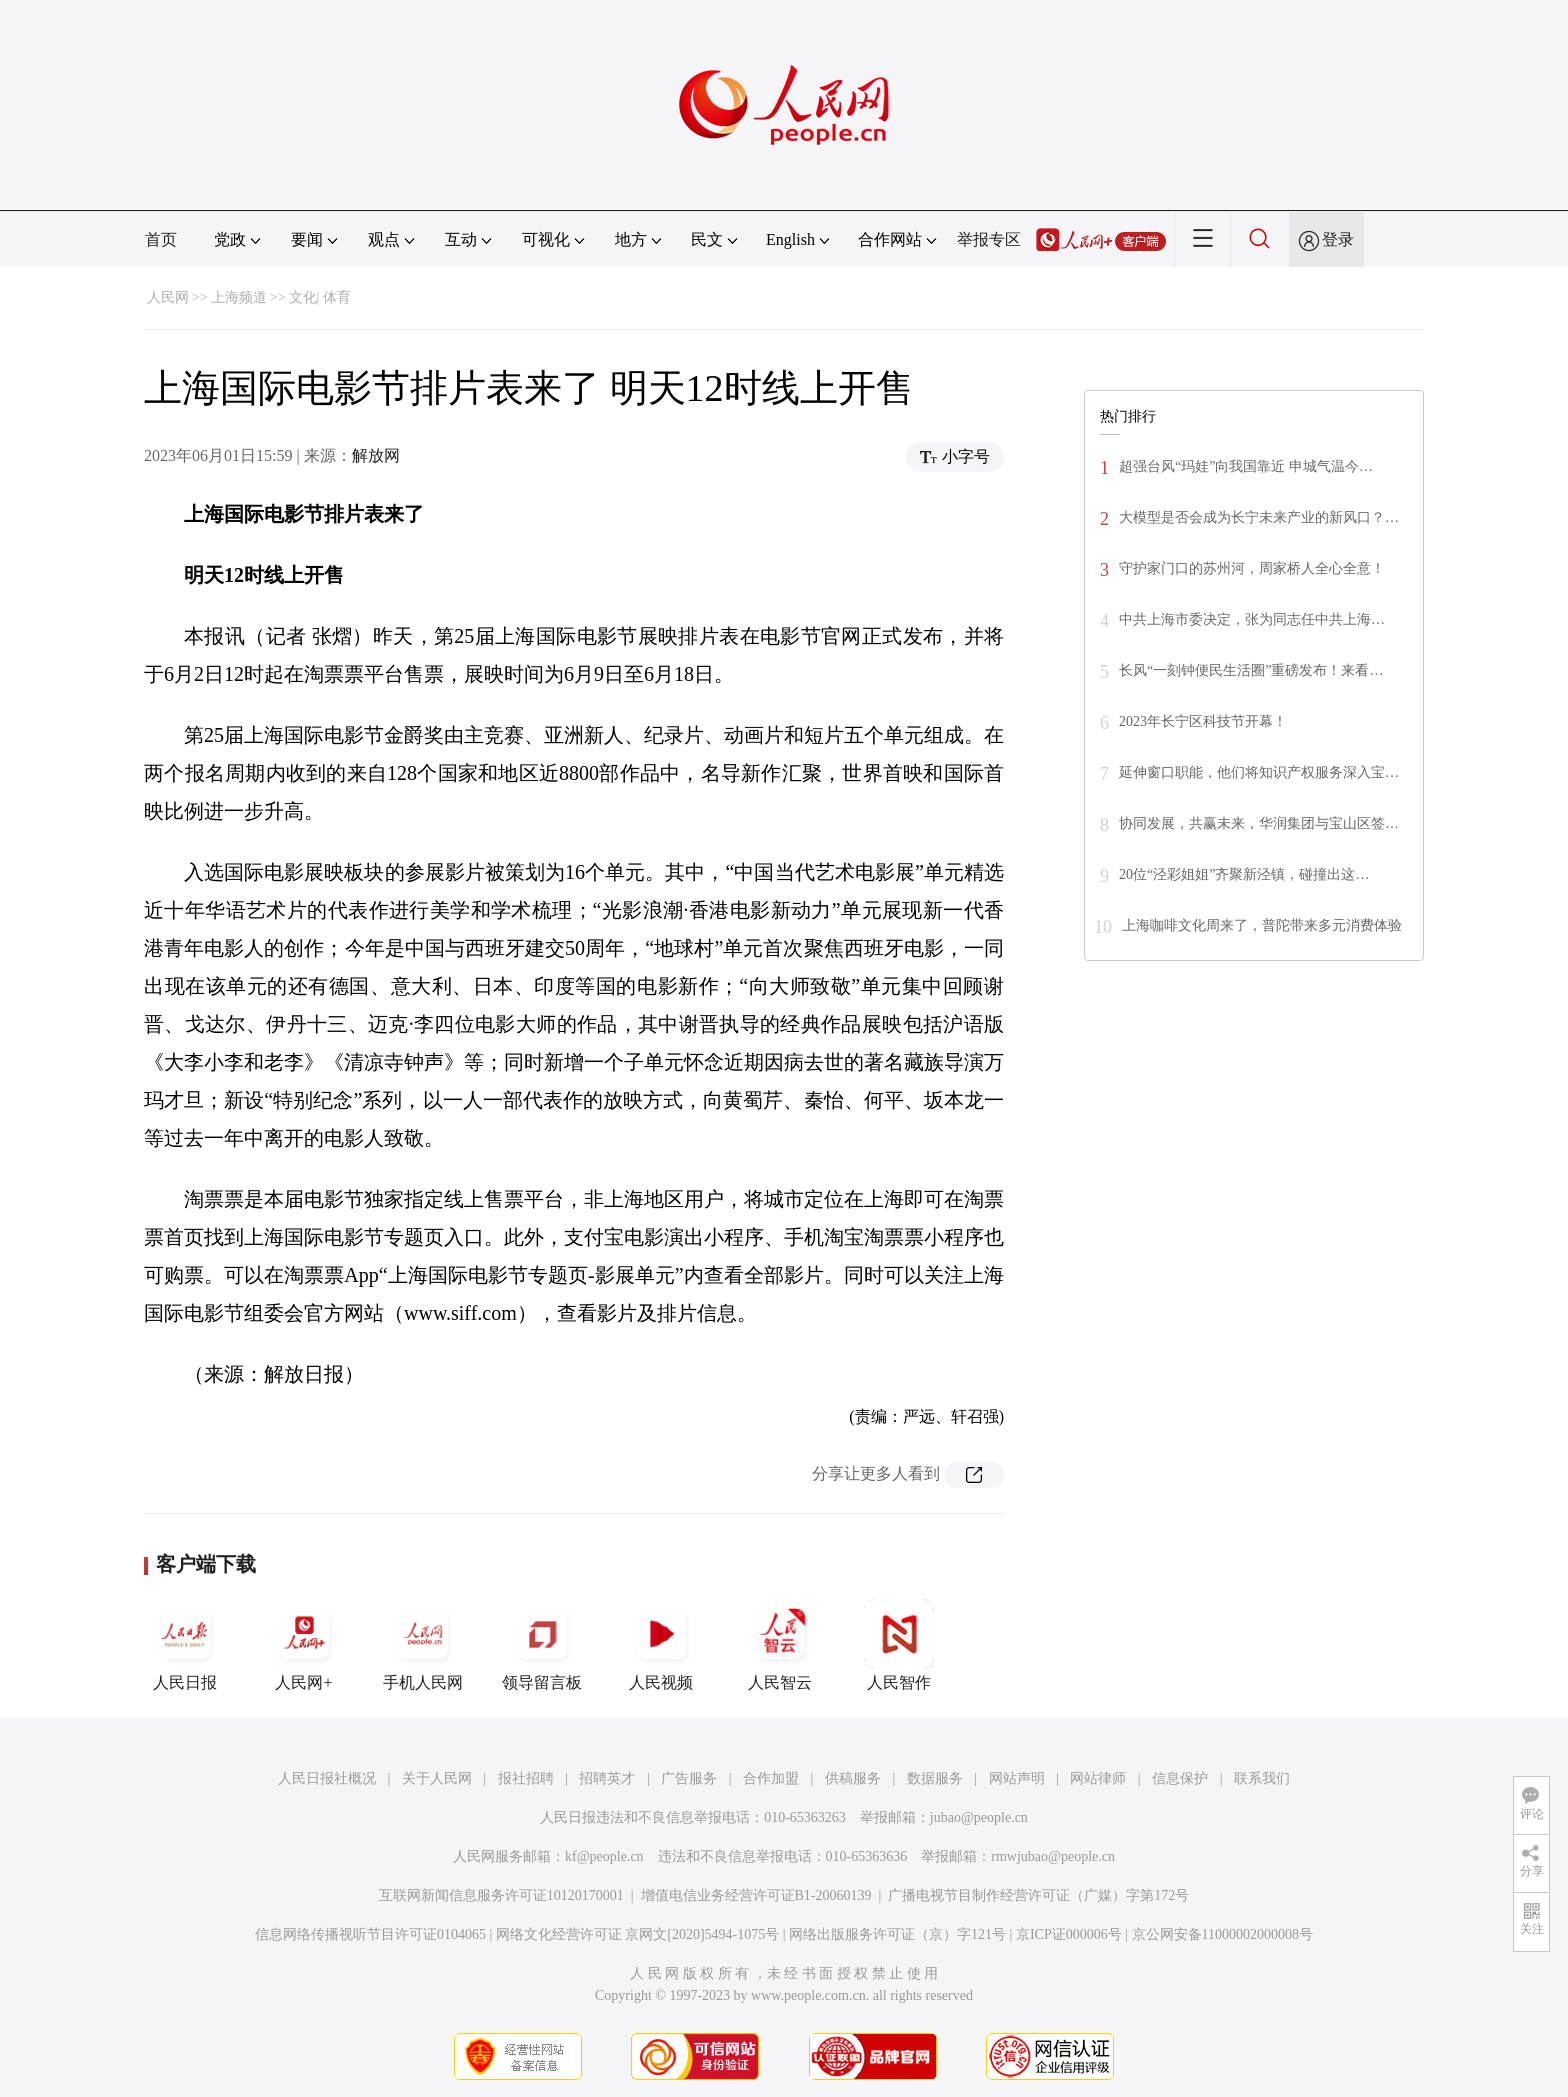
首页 (161, 239)
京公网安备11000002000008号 (1222, 1934)
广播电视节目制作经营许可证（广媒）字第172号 (1038, 1895)
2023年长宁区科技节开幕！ (1203, 721)
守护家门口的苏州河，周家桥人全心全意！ (1252, 568)
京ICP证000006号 (1069, 1934)
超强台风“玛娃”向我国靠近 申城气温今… (1246, 466)
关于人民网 (437, 1778)
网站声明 (1017, 1778)
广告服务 (689, 1778)
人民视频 (661, 1645)
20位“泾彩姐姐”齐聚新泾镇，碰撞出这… (1244, 874)
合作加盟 (771, 1778)
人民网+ (304, 1645)
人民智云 (780, 1645)
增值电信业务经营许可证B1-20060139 (756, 1895)
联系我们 (1262, 1778)
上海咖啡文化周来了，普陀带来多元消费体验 (1262, 925)
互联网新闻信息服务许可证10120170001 (501, 1895)
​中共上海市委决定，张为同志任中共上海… (1252, 619)
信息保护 (1180, 1778)
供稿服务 (853, 1778)
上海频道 (239, 297)
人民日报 (185, 1645)
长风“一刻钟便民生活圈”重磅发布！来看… (1251, 670)
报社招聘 (526, 1778)
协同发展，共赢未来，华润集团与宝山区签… (1259, 823)
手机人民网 (423, 1645)
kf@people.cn (604, 1856)
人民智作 (899, 1645)
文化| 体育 (320, 297)
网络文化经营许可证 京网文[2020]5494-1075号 (638, 1934)
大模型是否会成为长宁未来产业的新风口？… (1259, 517)
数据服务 (935, 1778)
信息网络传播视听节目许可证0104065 (370, 1934)
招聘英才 (607, 1778)
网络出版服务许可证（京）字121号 (897, 1934)
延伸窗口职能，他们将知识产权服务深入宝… (1259, 772)
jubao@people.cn (979, 1817)
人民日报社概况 (327, 1778)
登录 (1338, 239)
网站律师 (1098, 1778)
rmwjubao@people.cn (1053, 1856)
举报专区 (989, 239)
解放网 (376, 455)
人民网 (168, 297)
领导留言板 (542, 1645)
